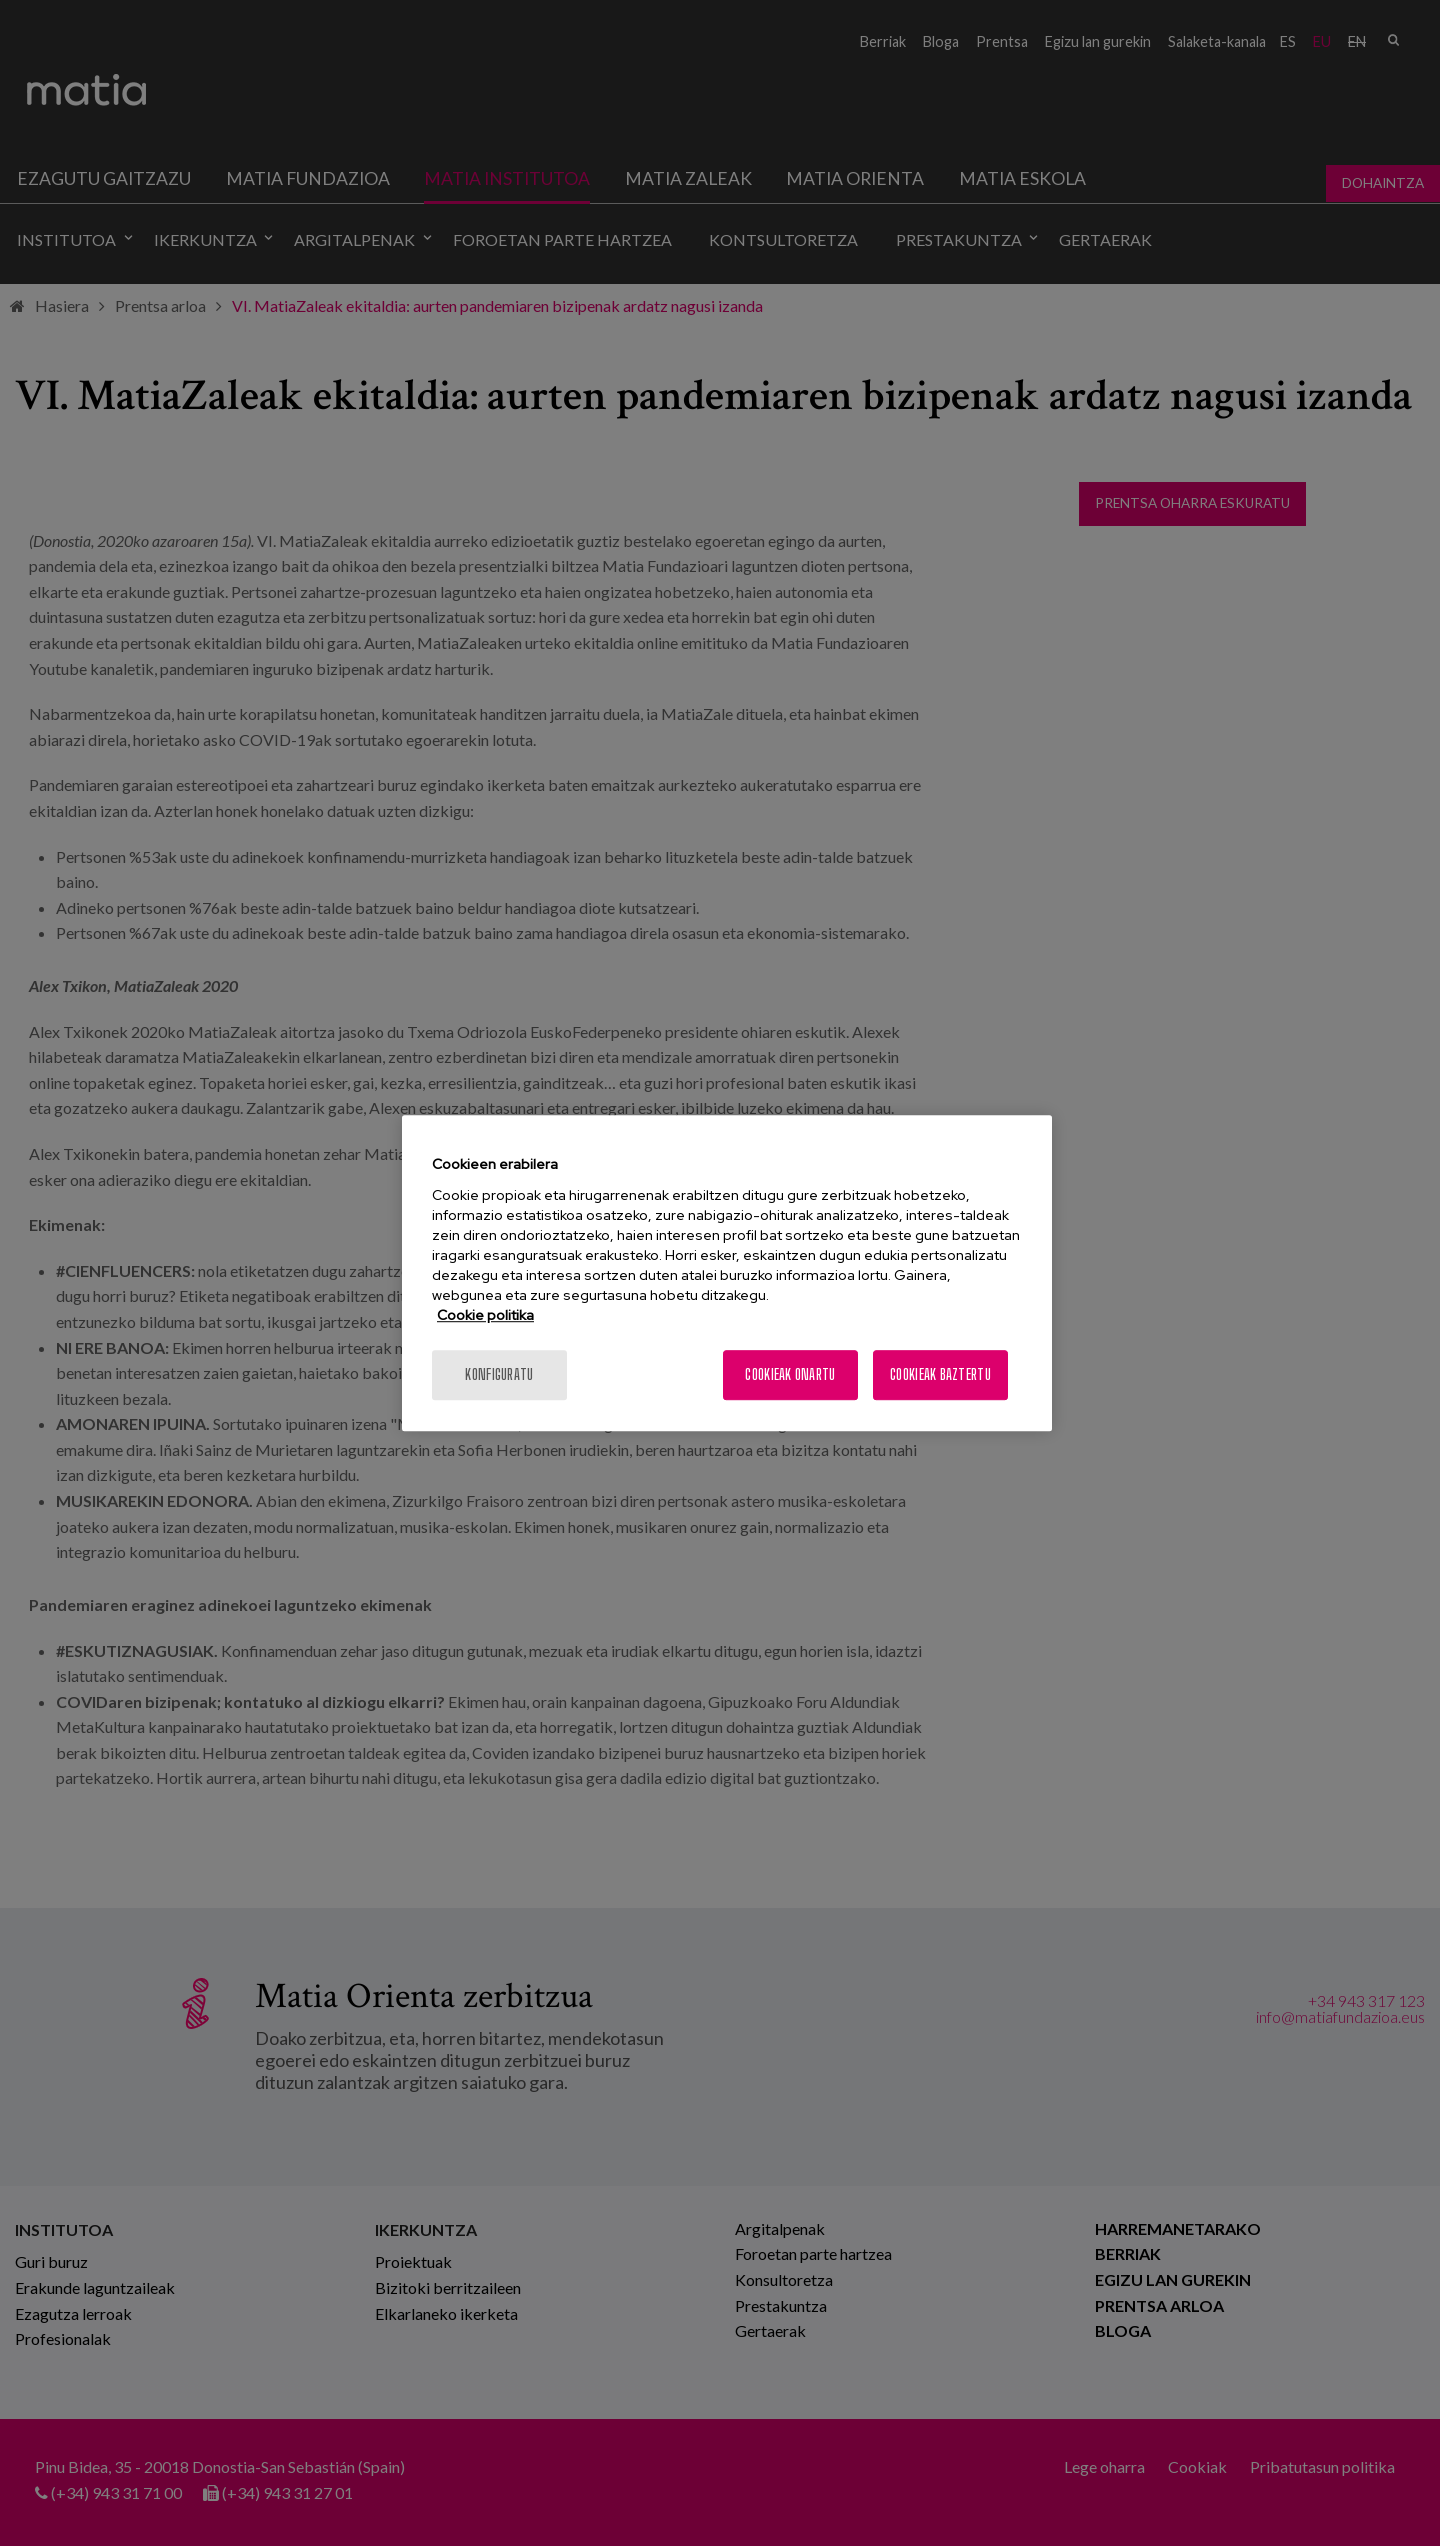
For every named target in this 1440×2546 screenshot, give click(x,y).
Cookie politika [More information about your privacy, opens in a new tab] (485, 1315)
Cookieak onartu (790, 1374)
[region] (727, 1273)
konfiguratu (499, 1374)
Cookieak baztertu (940, 1374)
